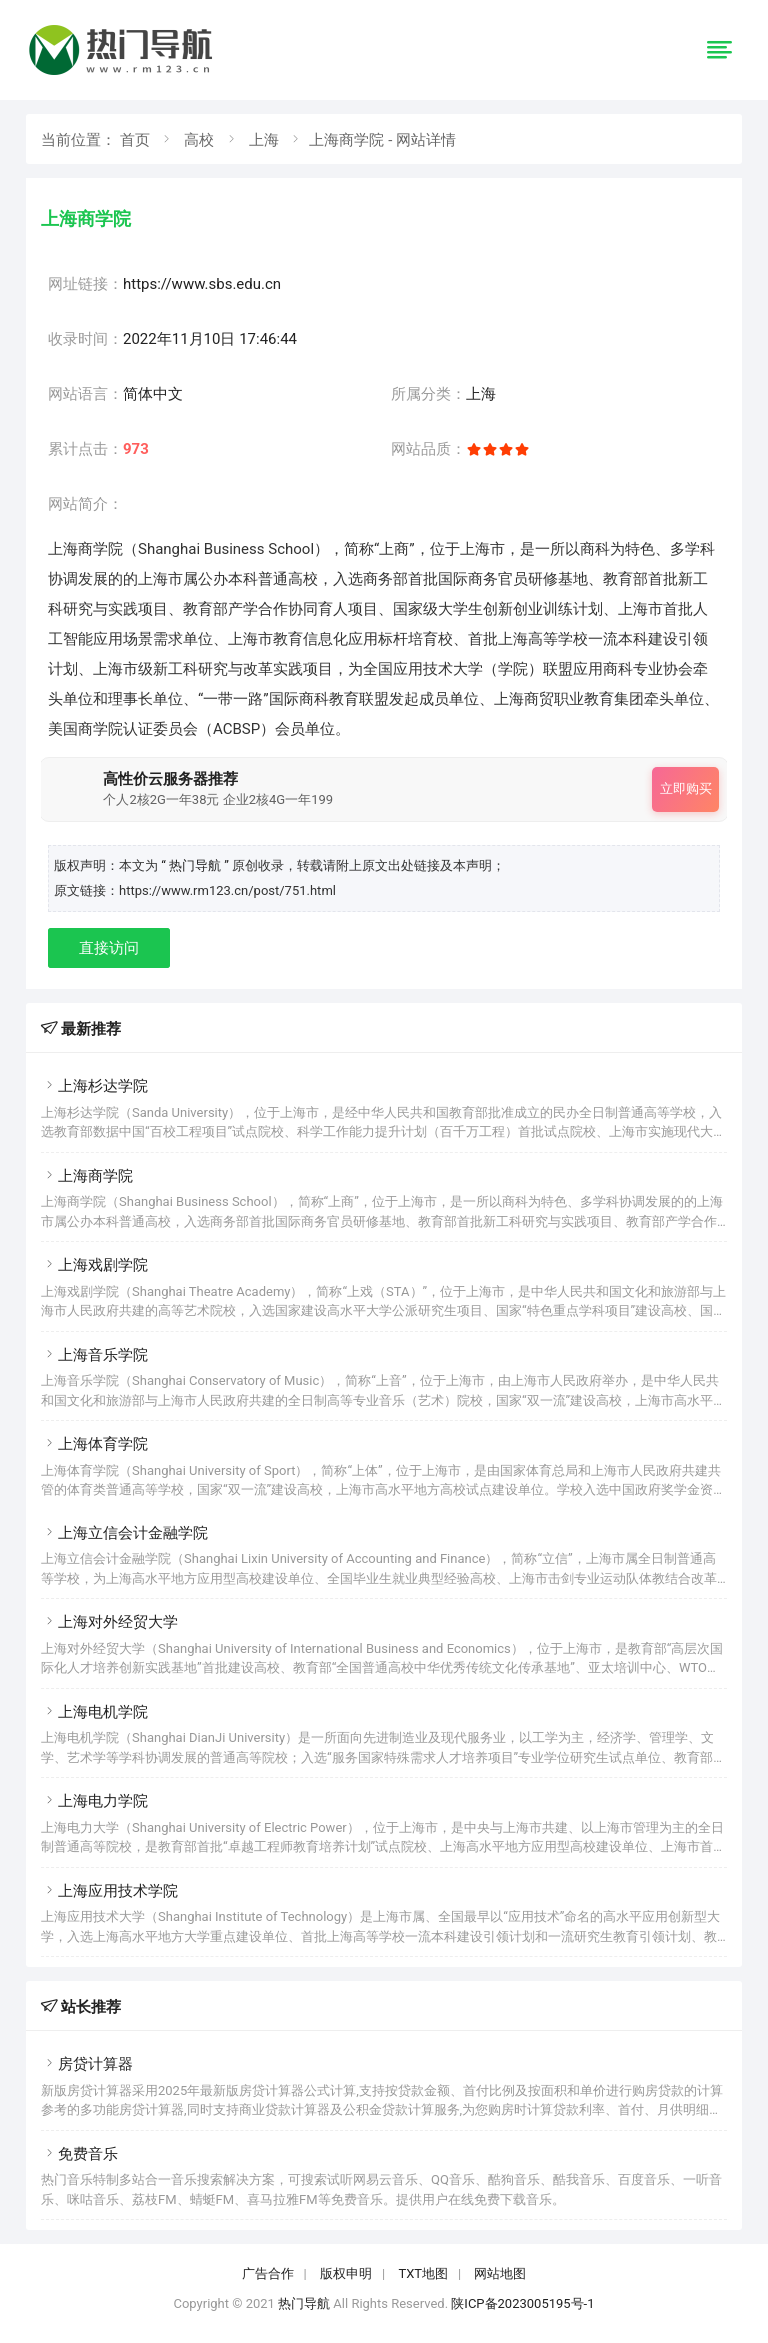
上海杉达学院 (94, 1086)
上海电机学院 (94, 1712)
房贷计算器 (87, 2064)
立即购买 (686, 788)
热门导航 (304, 2303)
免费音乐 (79, 2154)
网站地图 (500, 2273)
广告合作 (268, 2273)
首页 (135, 140)
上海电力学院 (94, 1801)
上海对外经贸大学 (109, 1622)
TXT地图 (423, 2273)
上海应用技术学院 (109, 1891)
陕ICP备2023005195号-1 (522, 2303)
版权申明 (346, 2273)
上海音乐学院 (94, 1355)
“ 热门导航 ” (196, 865)
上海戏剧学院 (94, 1265)
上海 (264, 140)
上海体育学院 (94, 1444)
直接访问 (109, 948)
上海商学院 (87, 1176)
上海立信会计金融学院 (124, 1533)
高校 (199, 140)
